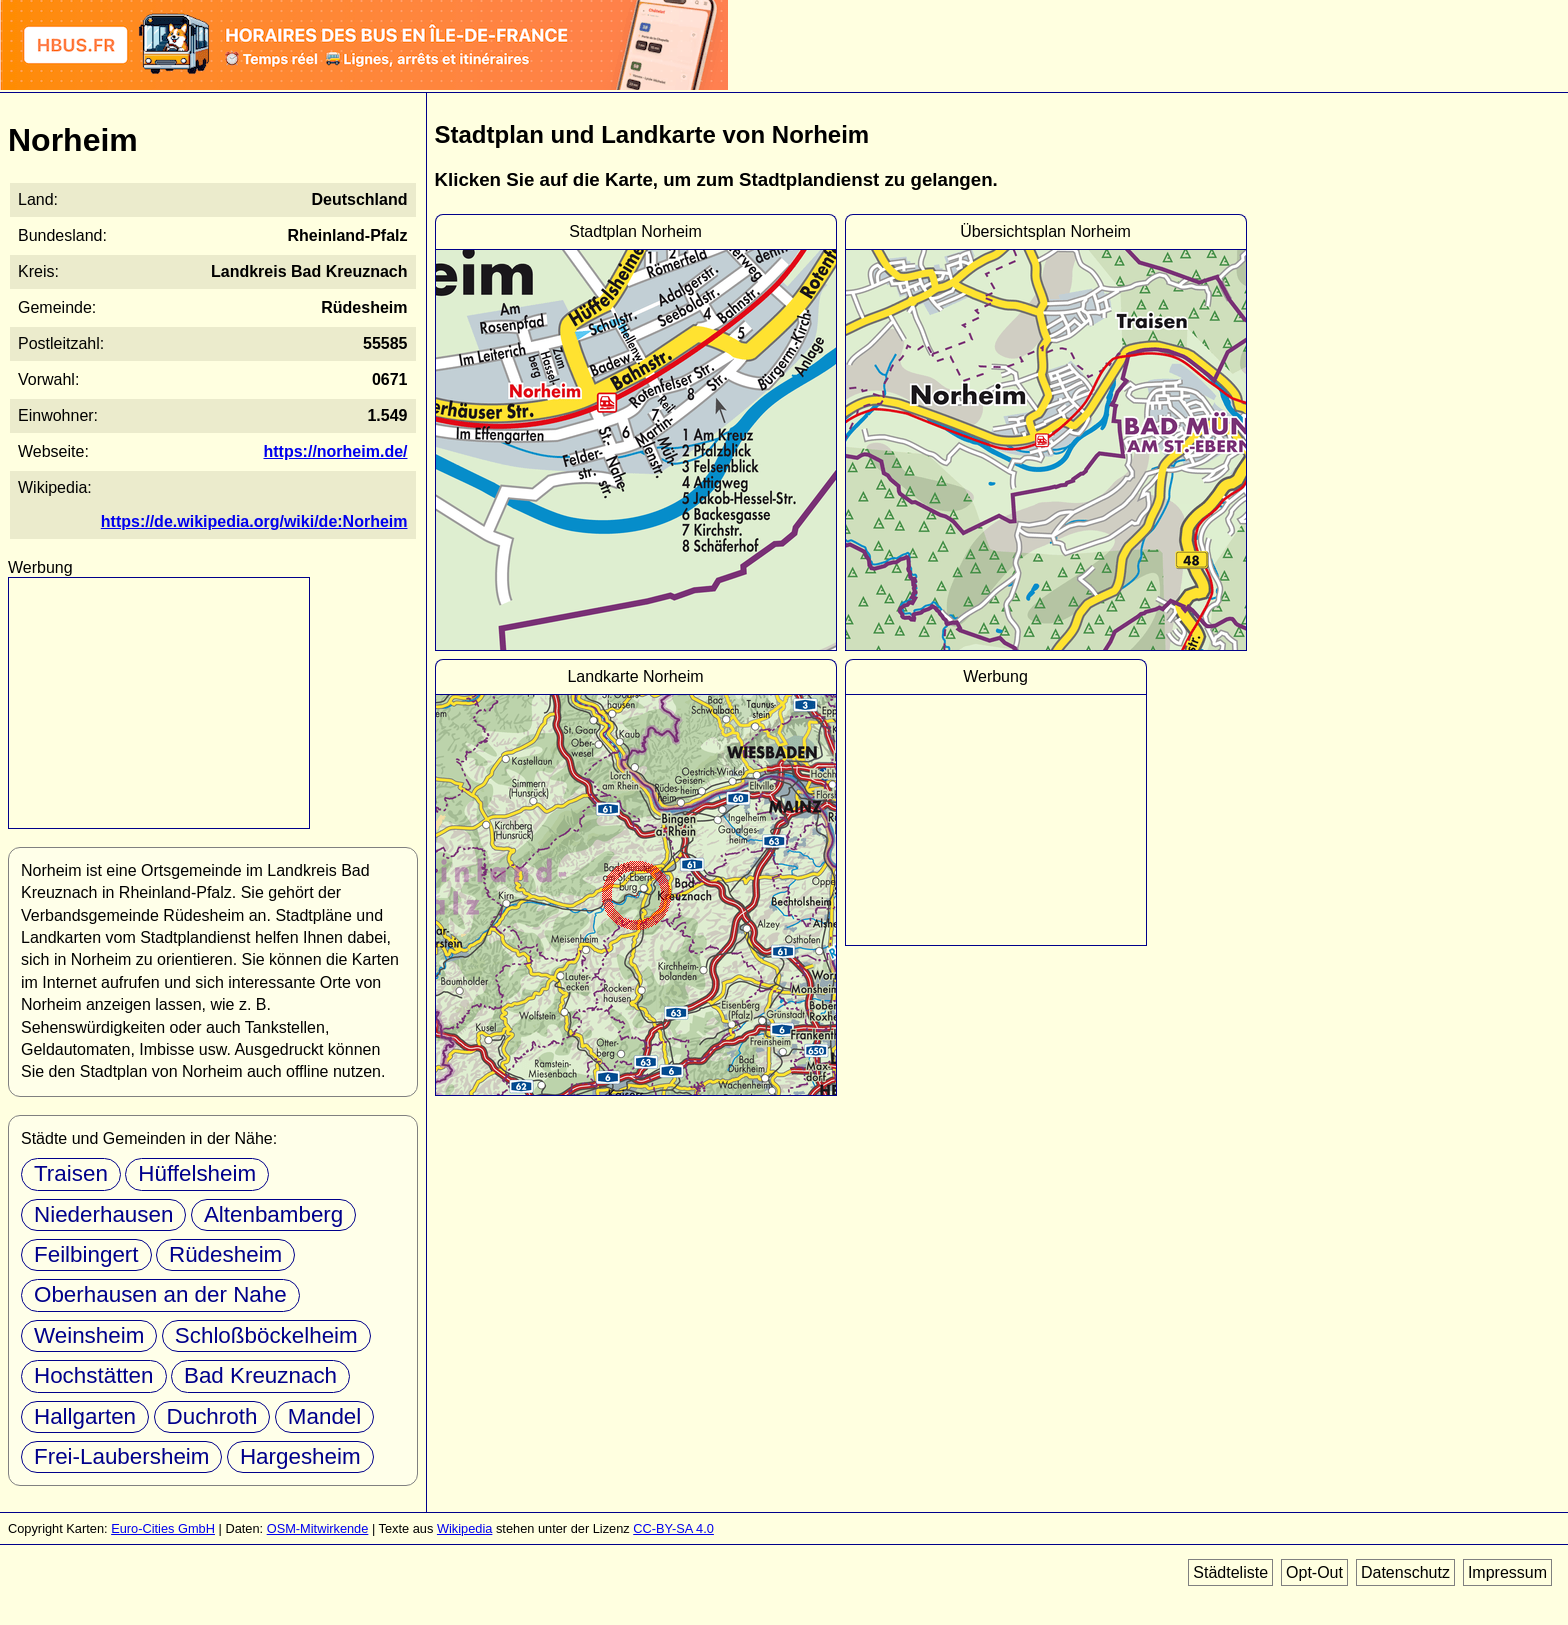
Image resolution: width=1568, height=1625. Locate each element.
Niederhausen (103, 1214)
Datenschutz (1405, 1572)
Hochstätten (94, 1375)
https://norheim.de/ (336, 451)
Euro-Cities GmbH (163, 1528)
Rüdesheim (225, 1254)
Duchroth (212, 1416)
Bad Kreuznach (260, 1375)
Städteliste (1230, 1572)
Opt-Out (1314, 1572)
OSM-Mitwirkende (318, 1528)
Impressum (1507, 1572)
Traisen (71, 1173)
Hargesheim (300, 1456)
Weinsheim (89, 1335)
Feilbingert (86, 1254)
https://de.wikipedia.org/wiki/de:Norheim (254, 521)
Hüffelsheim (197, 1173)
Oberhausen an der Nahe (160, 1294)
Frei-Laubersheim (121, 1456)
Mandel (324, 1416)
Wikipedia (464, 1528)
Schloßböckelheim (266, 1335)
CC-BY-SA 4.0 (673, 1528)
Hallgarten (85, 1416)
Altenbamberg (273, 1214)
